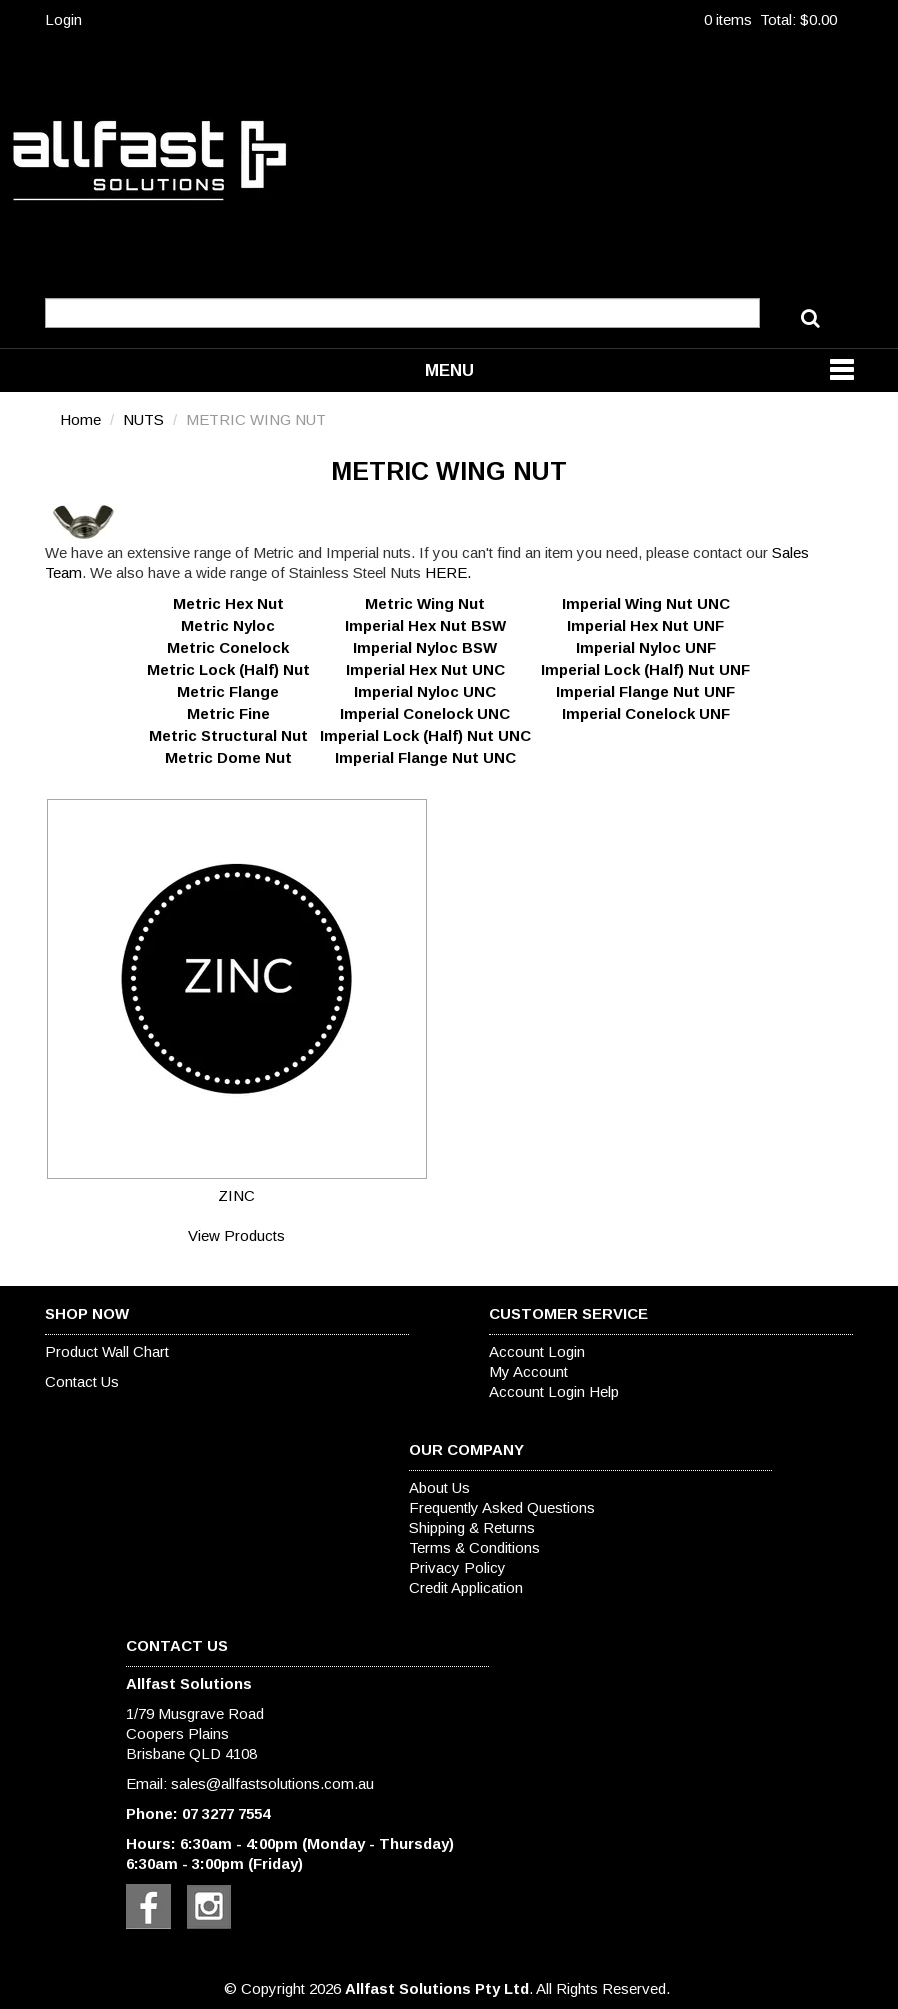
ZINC (236, 1195)
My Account (528, 1371)
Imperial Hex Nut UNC (425, 669)
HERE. (448, 572)
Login (63, 19)
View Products (236, 1235)
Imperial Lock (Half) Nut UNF (645, 669)
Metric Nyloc (228, 625)
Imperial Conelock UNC (425, 713)
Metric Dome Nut (228, 757)
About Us (439, 1487)
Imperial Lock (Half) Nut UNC (425, 735)
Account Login (537, 1351)
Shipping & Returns (472, 1527)
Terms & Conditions (474, 1547)
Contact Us (82, 1381)
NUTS (143, 419)
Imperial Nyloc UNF (646, 647)
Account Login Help (554, 1391)
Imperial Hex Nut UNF (645, 625)
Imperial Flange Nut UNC (425, 757)
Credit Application (466, 1587)
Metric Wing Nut (425, 603)
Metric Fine (228, 713)
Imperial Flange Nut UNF (645, 691)
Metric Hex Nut (228, 603)
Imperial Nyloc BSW (425, 647)
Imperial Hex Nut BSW (425, 625)
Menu (449, 370)
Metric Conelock (228, 647)
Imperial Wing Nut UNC (646, 603)
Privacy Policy (457, 1567)
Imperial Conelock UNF (646, 713)
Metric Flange (228, 691)
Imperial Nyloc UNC (425, 691)
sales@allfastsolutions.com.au (272, 1783)
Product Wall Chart (107, 1351)
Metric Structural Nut (228, 735)
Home (80, 419)
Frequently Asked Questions (502, 1507)
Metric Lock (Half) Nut (228, 669)
